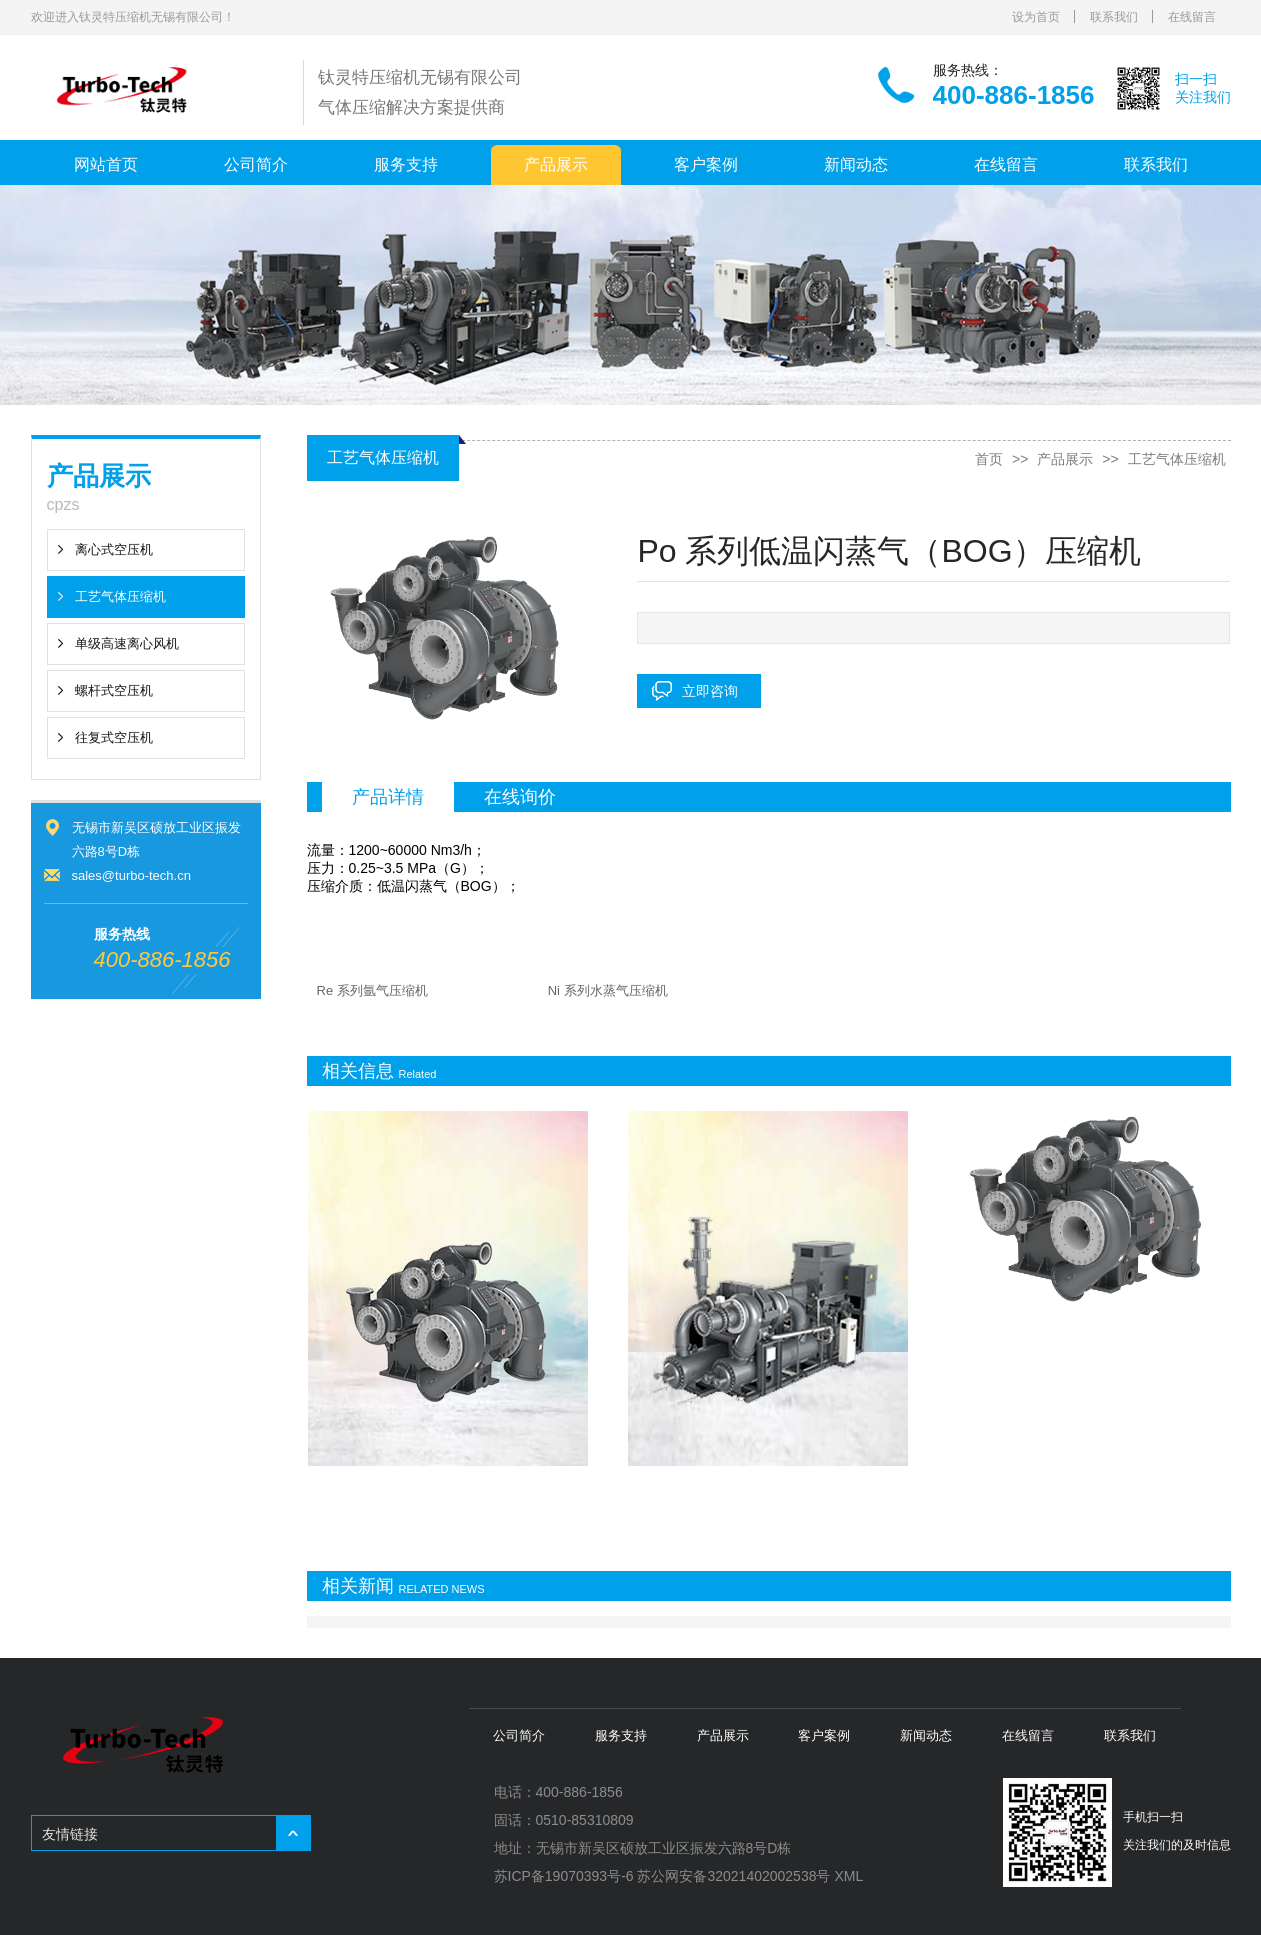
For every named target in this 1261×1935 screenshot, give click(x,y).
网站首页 (106, 164)
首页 (989, 459)
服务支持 (406, 164)
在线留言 (1192, 17)
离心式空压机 (114, 549)
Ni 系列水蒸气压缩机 (608, 990)
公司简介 (256, 164)
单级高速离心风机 (127, 643)
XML (848, 1876)
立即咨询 (710, 691)
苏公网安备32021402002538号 (733, 1876)
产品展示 (556, 164)
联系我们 (1114, 17)
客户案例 (706, 164)
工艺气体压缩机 (120, 596)
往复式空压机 (114, 737)
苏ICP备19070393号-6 (564, 1876)
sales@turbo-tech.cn (131, 875)
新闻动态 (856, 164)
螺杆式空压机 (114, 690)
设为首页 (1036, 17)
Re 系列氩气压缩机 (372, 990)
